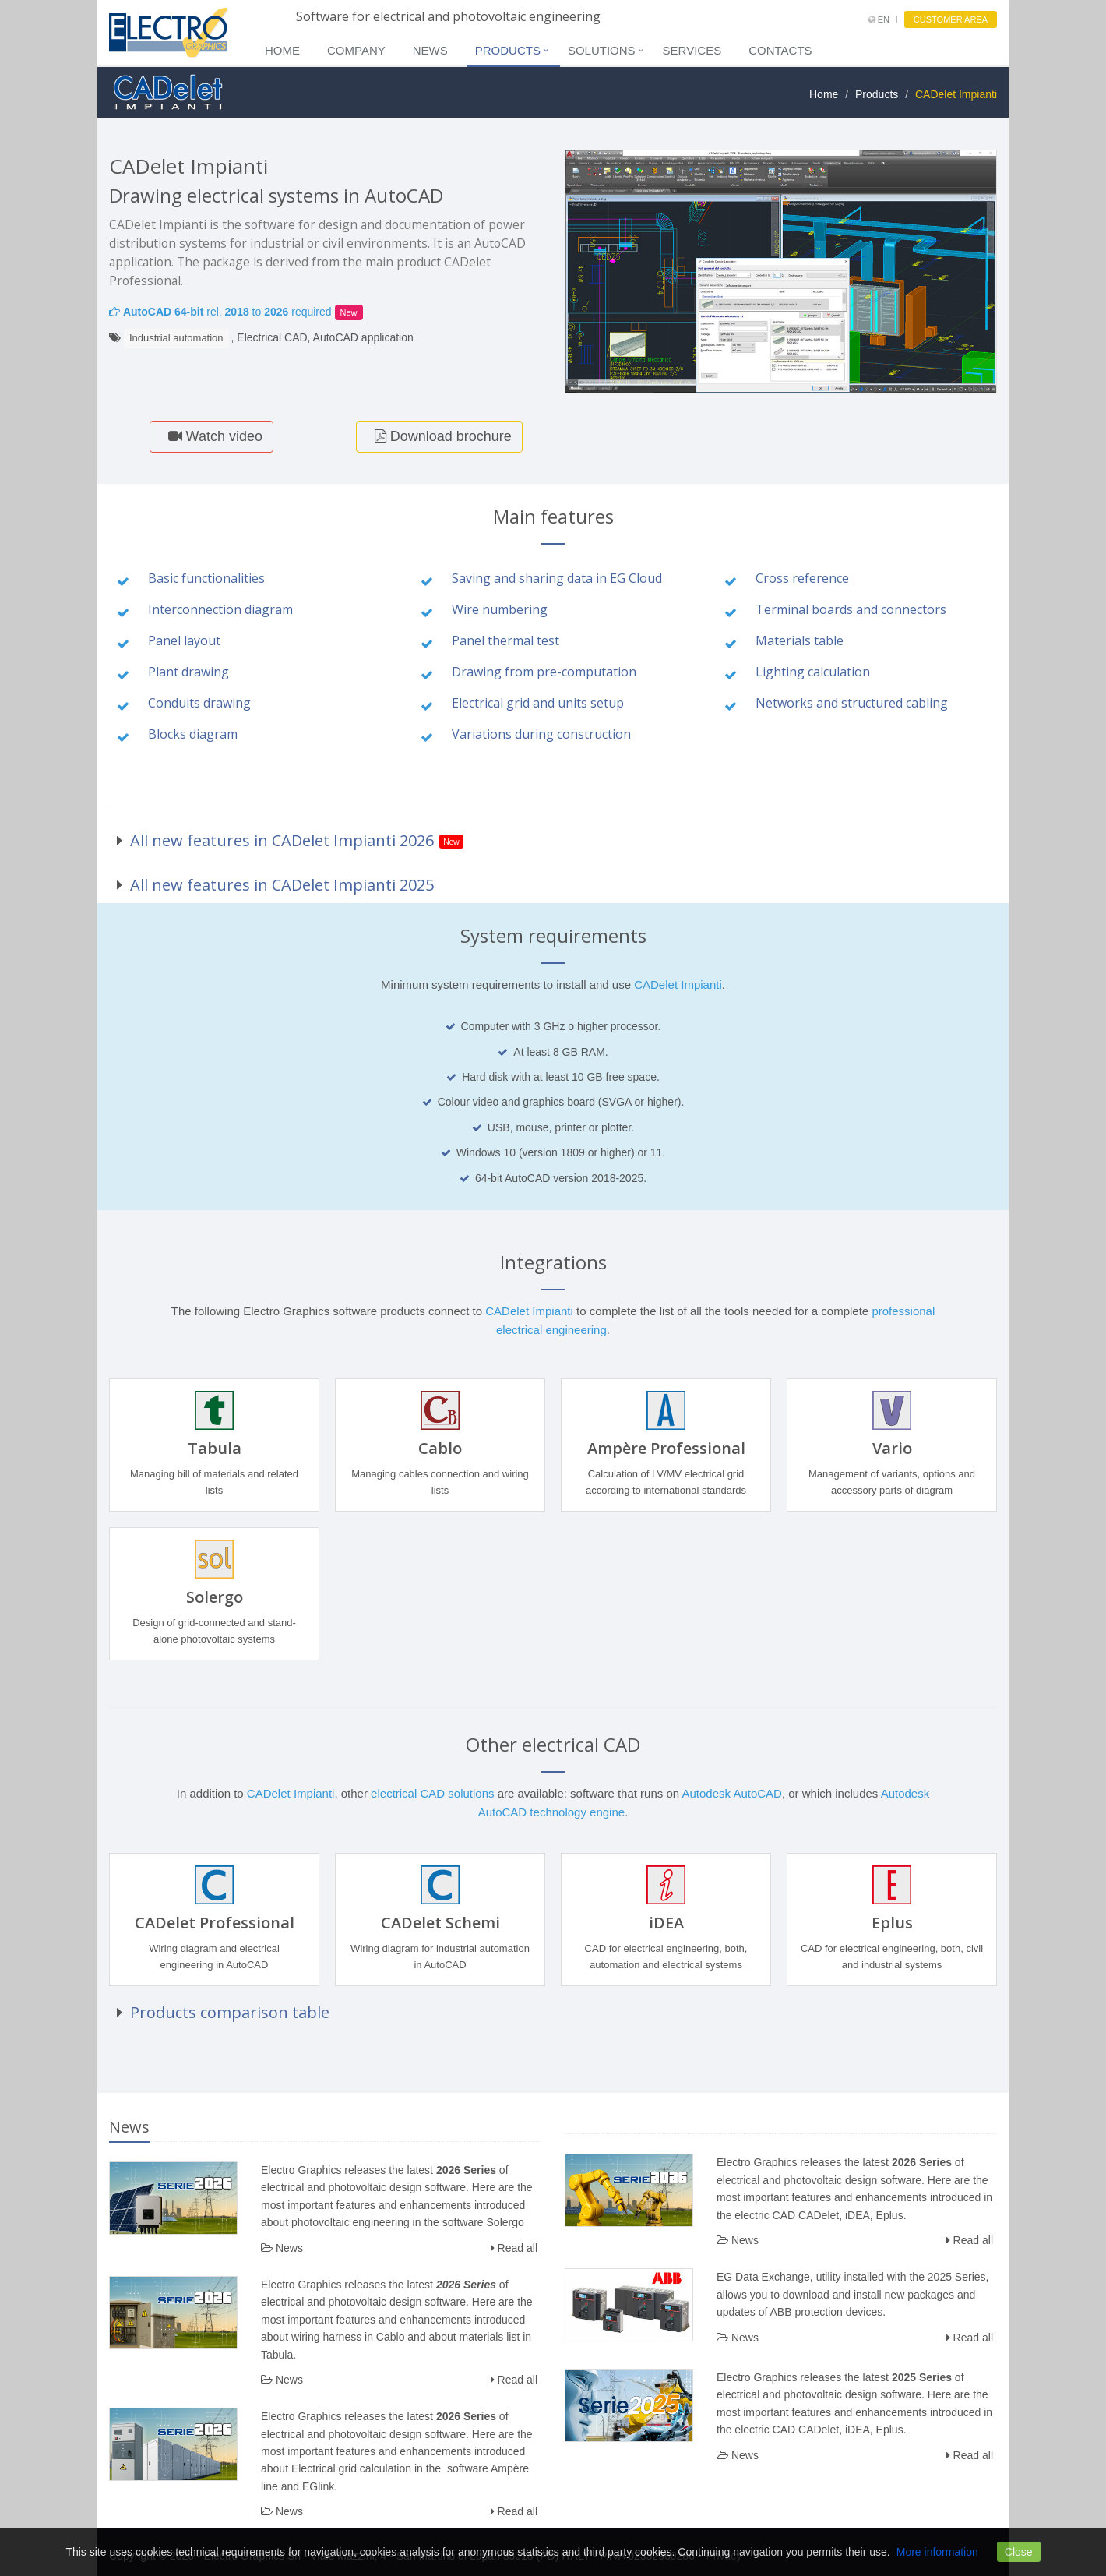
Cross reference (802, 578)
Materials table (800, 640)
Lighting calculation (813, 671)
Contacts (780, 50)
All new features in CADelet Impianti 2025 (282, 884)
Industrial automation (176, 338)
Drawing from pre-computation (544, 671)
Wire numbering (500, 609)
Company (356, 50)
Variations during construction (541, 734)
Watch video (211, 436)
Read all (514, 2248)
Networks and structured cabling (852, 702)
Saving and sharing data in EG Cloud (557, 578)
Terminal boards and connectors (851, 609)
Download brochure (439, 436)
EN (878, 19)
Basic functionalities (206, 578)
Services (692, 50)
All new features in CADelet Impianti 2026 (282, 840)
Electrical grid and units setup (538, 702)
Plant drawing (188, 671)
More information (937, 2552)
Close (1019, 2552)
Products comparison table (229, 2012)
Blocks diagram (193, 734)
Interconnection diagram (220, 609)
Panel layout (184, 640)
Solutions (602, 50)
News (430, 50)
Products (508, 50)
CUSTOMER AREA (951, 19)
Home (282, 50)
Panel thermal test (505, 640)
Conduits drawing (199, 702)
